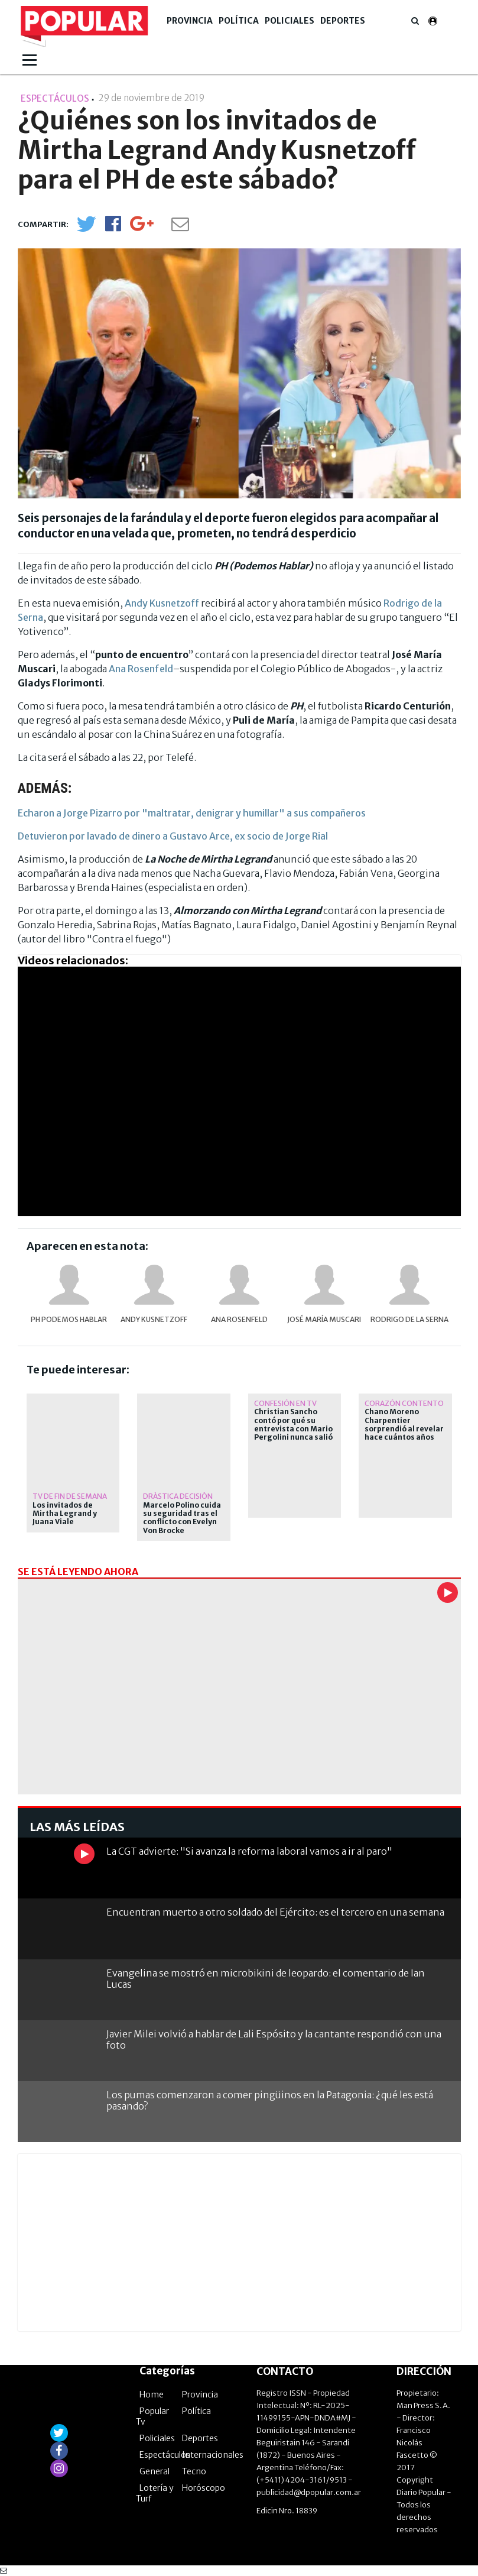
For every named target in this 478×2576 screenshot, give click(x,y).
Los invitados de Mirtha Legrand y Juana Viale (64, 1514)
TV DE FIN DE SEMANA (69, 1496)
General (154, 2471)
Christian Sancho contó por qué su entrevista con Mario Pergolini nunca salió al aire (293, 1429)
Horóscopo (203, 2488)
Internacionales (212, 2454)
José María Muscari (324, 1319)
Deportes (342, 20)
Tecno (194, 2471)
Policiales (289, 20)
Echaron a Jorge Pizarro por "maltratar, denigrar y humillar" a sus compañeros (192, 813)
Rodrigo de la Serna (409, 1319)
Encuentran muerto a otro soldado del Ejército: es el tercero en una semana (275, 1912)
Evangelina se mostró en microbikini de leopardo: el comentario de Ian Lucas (265, 1978)
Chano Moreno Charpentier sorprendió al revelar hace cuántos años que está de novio (404, 1429)
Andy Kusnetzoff (162, 603)
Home (151, 2394)
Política (239, 20)
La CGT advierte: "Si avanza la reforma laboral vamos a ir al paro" (249, 1851)
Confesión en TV (285, 1403)
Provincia (190, 20)
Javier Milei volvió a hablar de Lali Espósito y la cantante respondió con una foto (273, 2039)
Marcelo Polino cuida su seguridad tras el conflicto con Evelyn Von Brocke (182, 1518)
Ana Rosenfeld (141, 669)
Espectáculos (164, 2454)
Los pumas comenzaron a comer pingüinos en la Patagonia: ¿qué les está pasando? (269, 2100)
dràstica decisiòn (178, 1496)
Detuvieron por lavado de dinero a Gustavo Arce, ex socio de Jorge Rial (173, 836)
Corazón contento (404, 1403)
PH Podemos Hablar (69, 1319)
